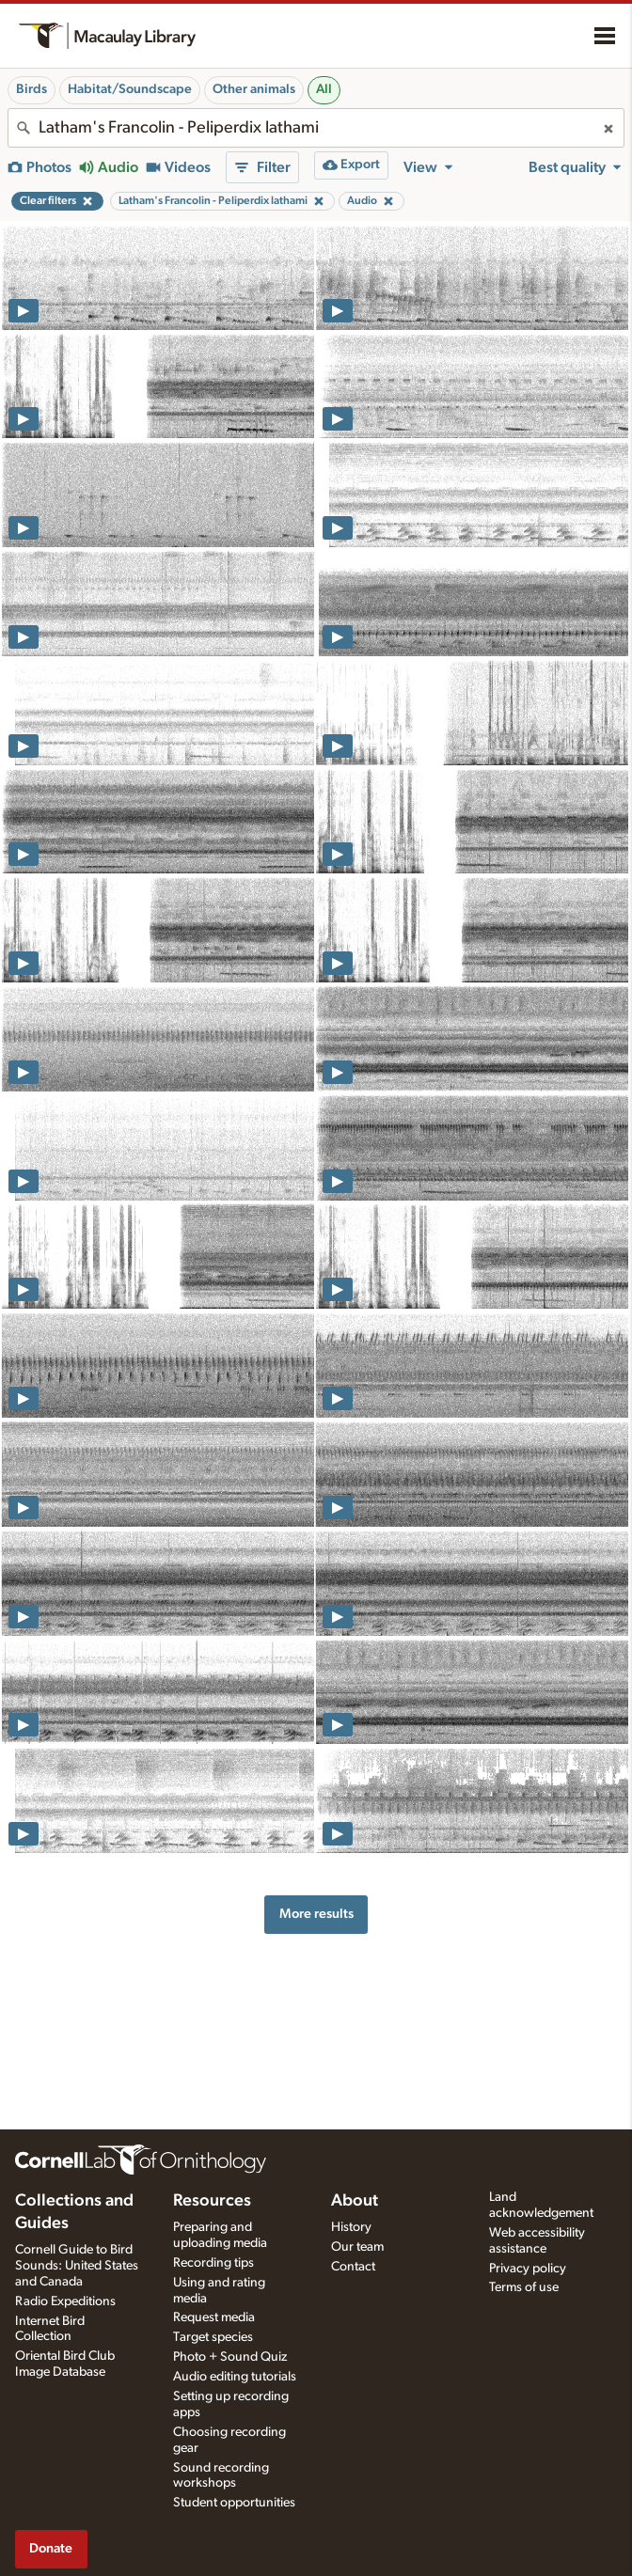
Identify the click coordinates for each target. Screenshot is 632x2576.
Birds (31, 89)
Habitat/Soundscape (130, 89)
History (351, 2227)
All (324, 89)
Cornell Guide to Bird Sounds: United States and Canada (76, 2265)
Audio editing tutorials (234, 2376)
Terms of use (524, 2287)
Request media (214, 2317)
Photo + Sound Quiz (230, 2357)
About (354, 2200)
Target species (213, 2337)
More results (316, 1914)
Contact (353, 2266)
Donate (50, 2548)
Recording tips (213, 2263)
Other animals (254, 89)
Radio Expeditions (65, 2301)
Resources (212, 2200)
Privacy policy (527, 2268)
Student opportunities (234, 2502)
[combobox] (316, 128)
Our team (357, 2247)
